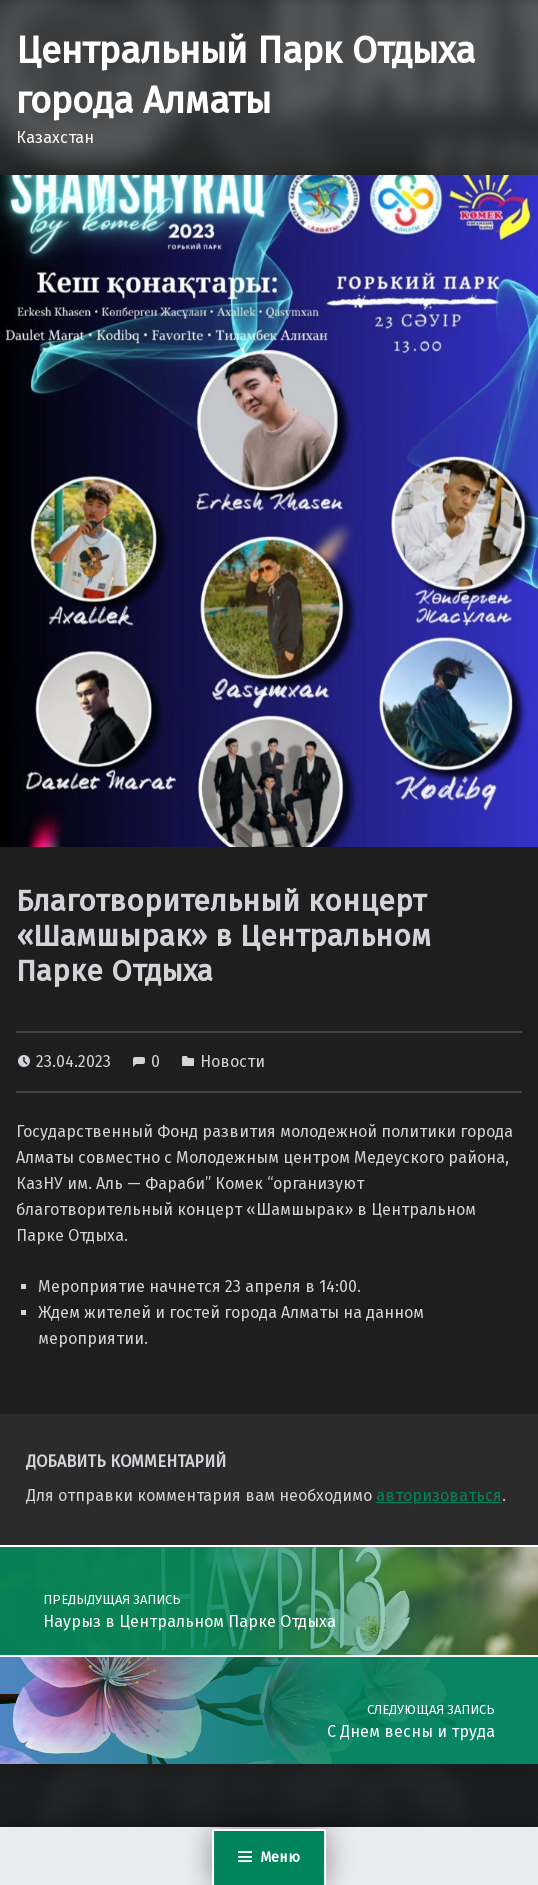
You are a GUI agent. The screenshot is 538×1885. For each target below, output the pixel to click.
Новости (232, 1061)
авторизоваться (439, 1495)
